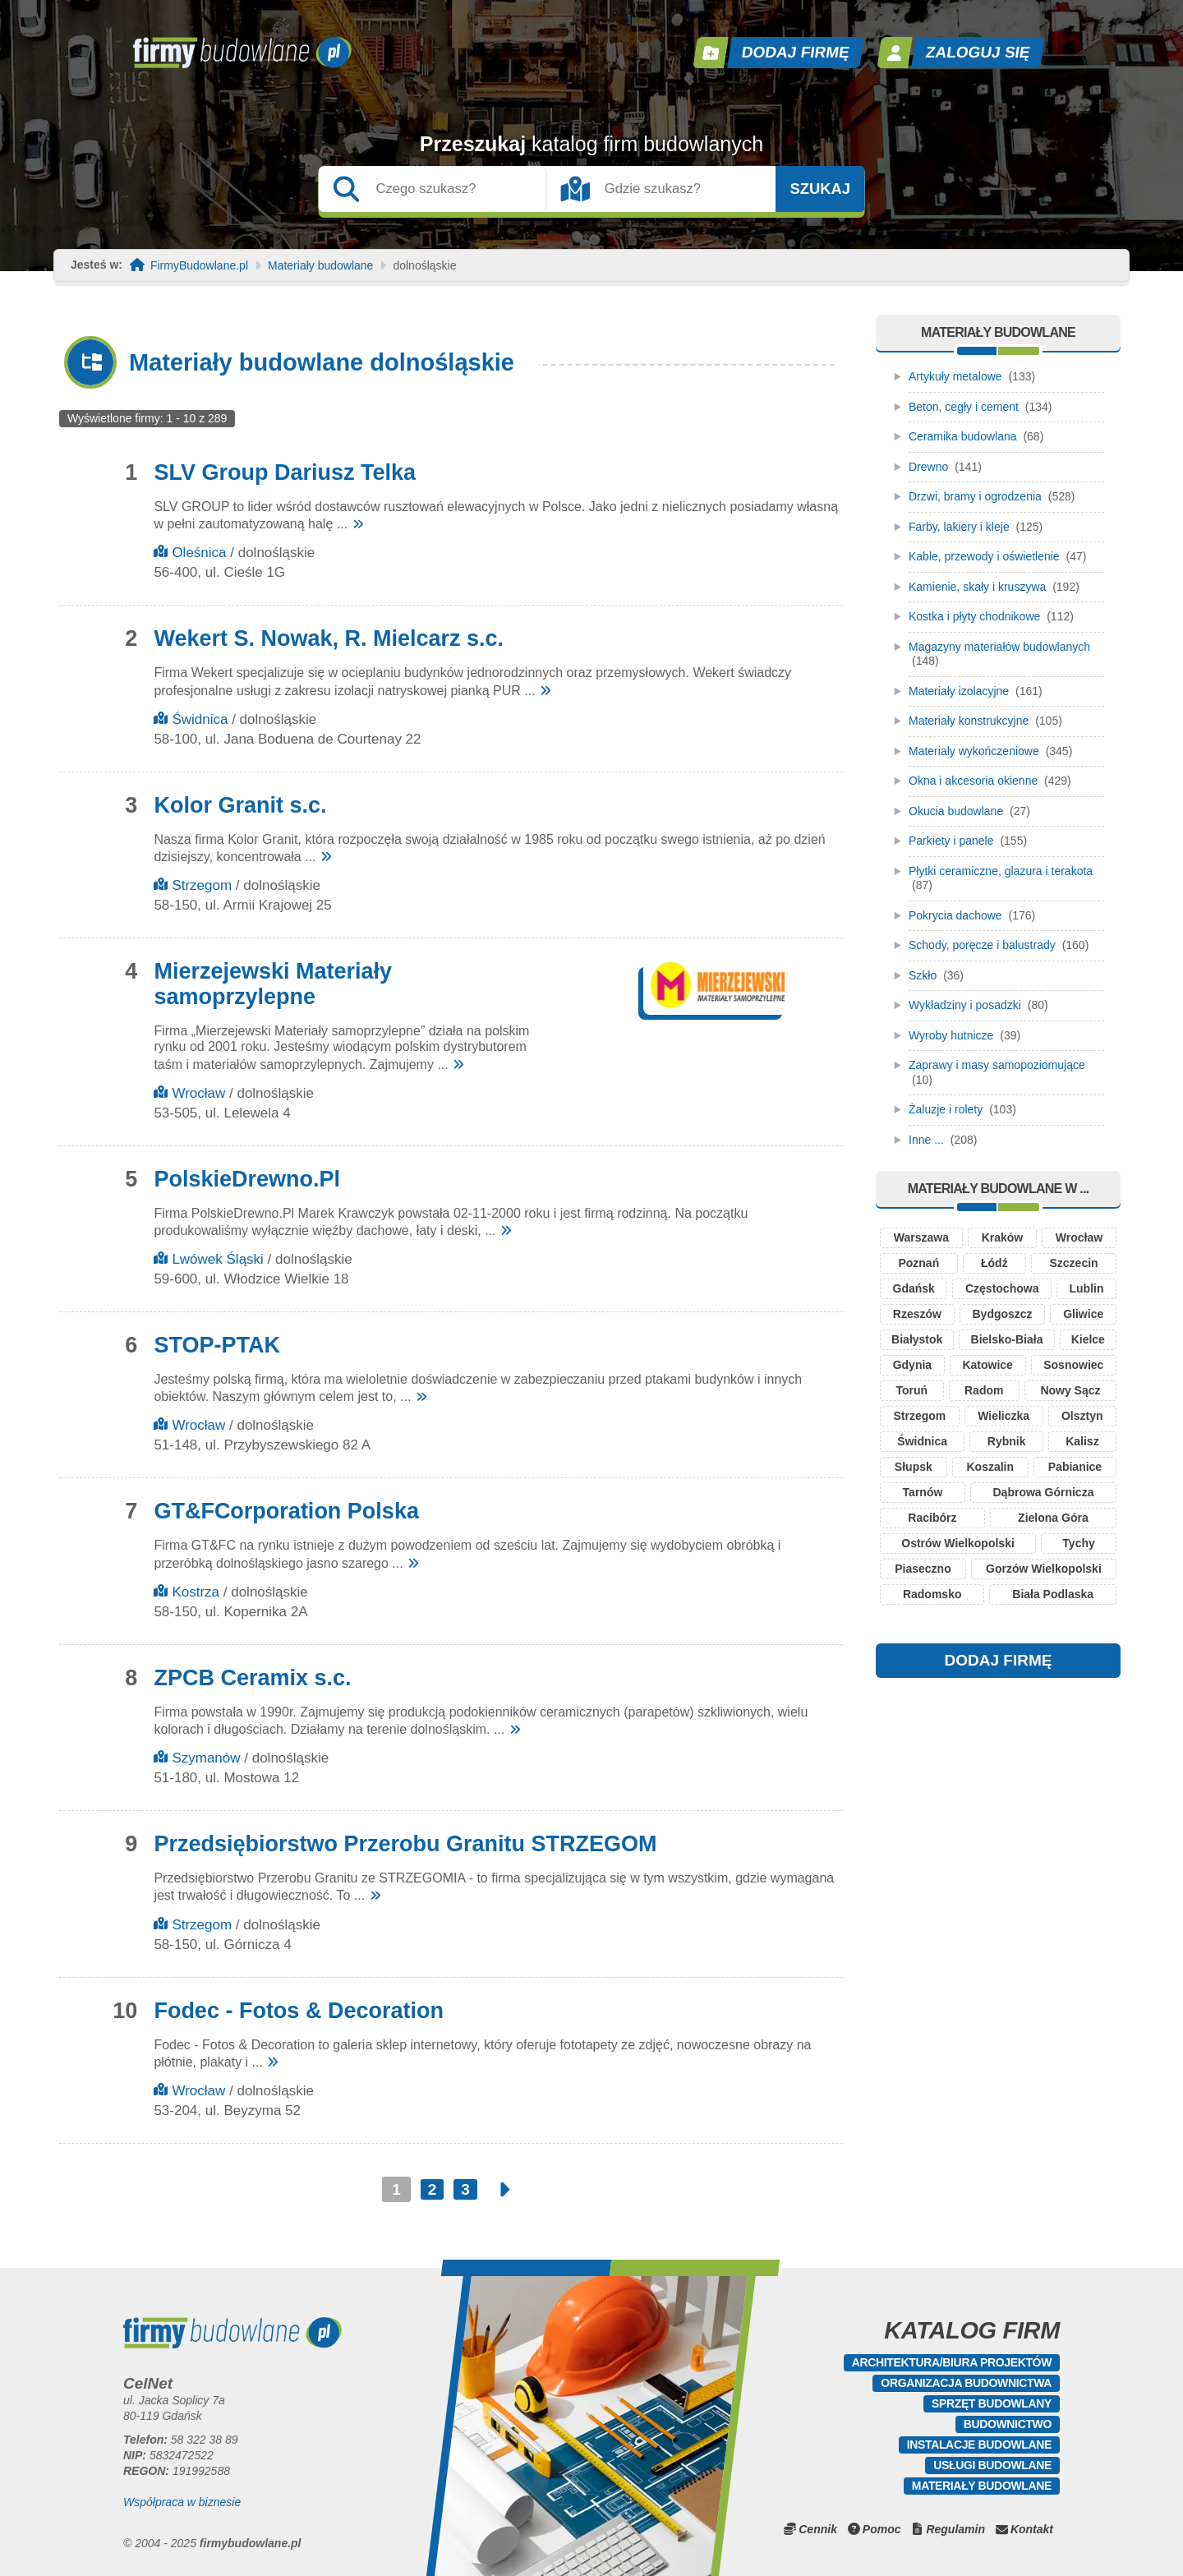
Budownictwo (1008, 2424)
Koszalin (990, 1466)
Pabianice (1075, 1466)
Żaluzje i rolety (946, 1109)
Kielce (1088, 1339)
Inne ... (926, 1139)
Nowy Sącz (1070, 1390)
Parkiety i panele (951, 840)
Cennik (818, 2529)
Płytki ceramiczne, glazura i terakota (1001, 871)
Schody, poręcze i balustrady (982, 945)
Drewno (928, 466)
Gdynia (912, 1364)
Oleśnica (199, 552)
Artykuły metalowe (955, 376)
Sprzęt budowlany (992, 2403)
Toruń (911, 1390)
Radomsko (932, 1594)
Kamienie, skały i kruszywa (977, 586)
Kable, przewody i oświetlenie (984, 556)
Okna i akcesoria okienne (973, 780)
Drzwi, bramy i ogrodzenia (975, 496)
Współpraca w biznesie (182, 2502)
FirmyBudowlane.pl (199, 266)
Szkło (923, 975)
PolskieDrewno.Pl (247, 1179)
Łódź (994, 1263)
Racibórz (932, 1517)
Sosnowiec (1073, 1364)
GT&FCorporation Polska (286, 1511)
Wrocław (198, 1093)
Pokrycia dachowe (955, 915)
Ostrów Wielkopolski (958, 1543)
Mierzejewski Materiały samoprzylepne (273, 984)
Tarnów (923, 1492)
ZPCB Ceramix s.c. (252, 1678)
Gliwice (1083, 1313)
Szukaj (819, 189)
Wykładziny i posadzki (965, 1005)
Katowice (987, 1364)
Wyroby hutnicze (951, 1035)
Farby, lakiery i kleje (959, 526)
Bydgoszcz (1002, 1313)
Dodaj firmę (796, 52)
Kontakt (1031, 2529)
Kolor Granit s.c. (240, 805)
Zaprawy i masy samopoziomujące (997, 1064)
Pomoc (882, 2529)
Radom (983, 1390)
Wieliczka (1003, 1415)
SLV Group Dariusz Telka (285, 472)
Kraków (1003, 1237)
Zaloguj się (978, 52)
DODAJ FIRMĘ (998, 1660)
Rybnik (1006, 1441)
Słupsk (913, 1466)
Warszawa (921, 1237)
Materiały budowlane (320, 266)
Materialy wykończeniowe (974, 751)
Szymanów (206, 1758)
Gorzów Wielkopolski (1044, 1568)
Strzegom (202, 885)
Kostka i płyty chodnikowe (974, 616)
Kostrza (195, 1592)
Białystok (916, 1339)
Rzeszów (917, 1313)
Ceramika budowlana (963, 436)
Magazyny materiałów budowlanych (999, 646)
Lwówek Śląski (218, 1259)
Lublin (1086, 1288)
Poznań (918, 1263)
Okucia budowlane (956, 811)
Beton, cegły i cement (964, 406)
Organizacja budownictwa (966, 2382)
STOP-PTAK (217, 1345)
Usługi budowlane (992, 2465)
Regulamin (955, 2529)
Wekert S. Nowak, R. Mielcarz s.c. (329, 638)
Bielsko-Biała (1007, 1339)
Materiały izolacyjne (959, 691)
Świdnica (200, 719)
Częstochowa (1001, 1288)
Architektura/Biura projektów (952, 2362)
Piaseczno (923, 1568)
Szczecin (1073, 1263)
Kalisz (1082, 1441)
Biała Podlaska (1052, 1594)
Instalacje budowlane (979, 2444)
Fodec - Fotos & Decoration (299, 2010)
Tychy (1078, 1543)
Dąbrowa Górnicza (1043, 1492)
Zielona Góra (1053, 1517)
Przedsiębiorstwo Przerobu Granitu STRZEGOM (405, 1844)
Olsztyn (1082, 1415)
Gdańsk (914, 1288)
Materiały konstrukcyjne (969, 720)
